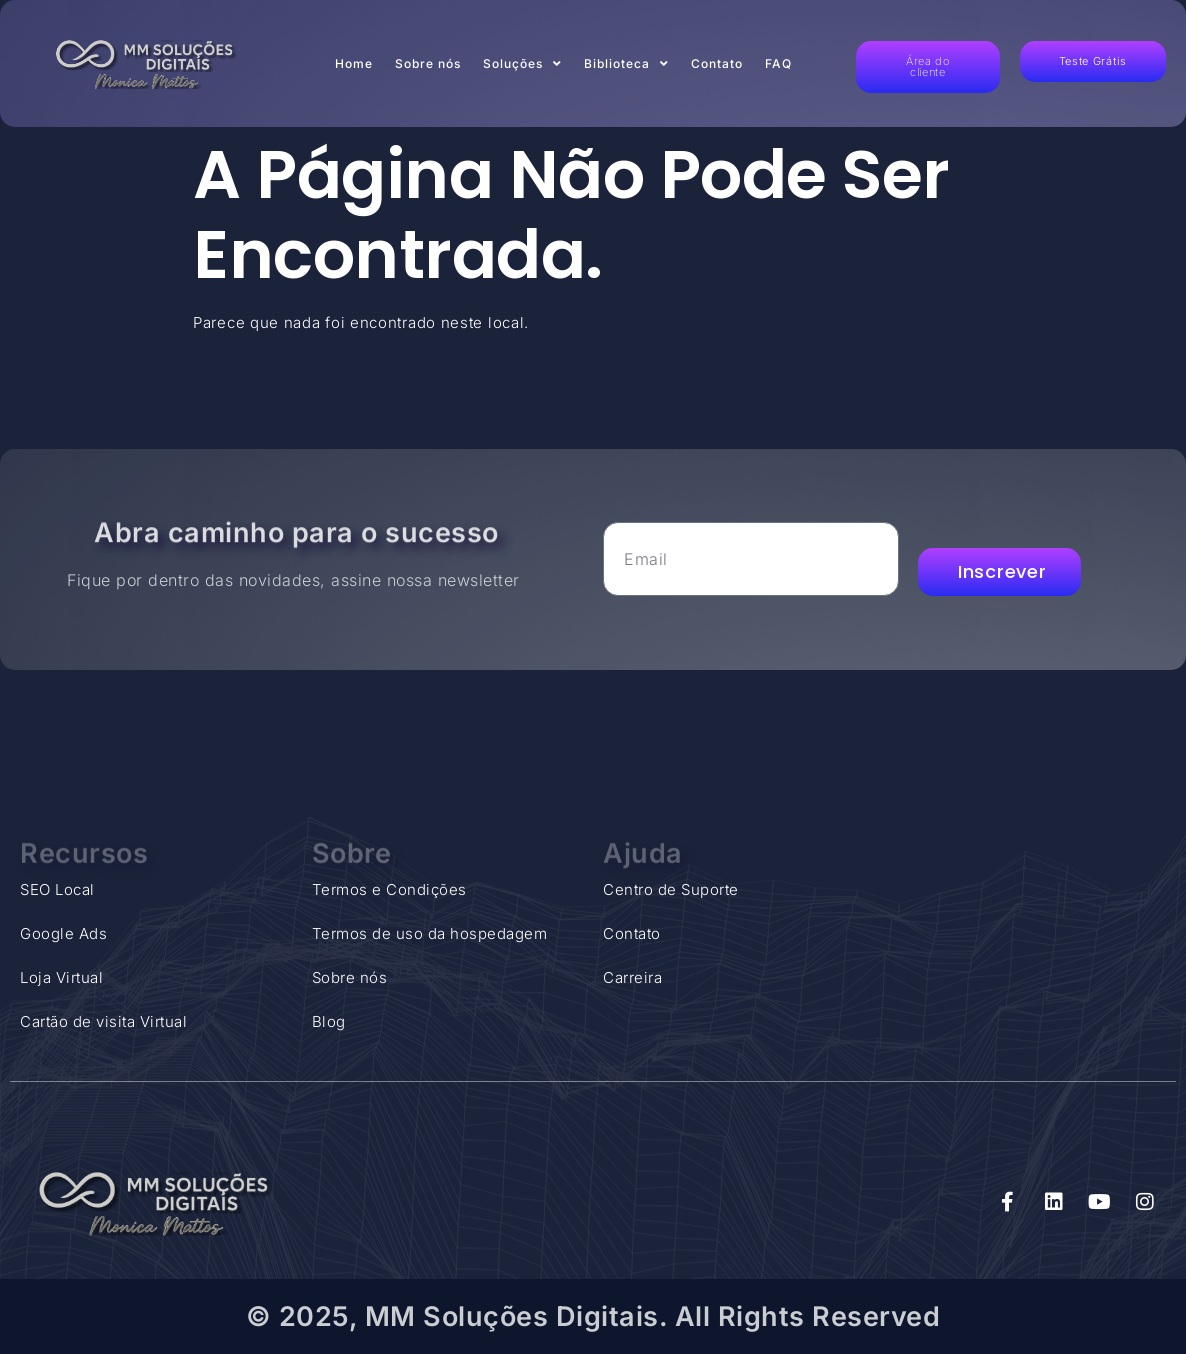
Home (354, 63)
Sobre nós (428, 63)
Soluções (522, 64)
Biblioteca (626, 64)
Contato (717, 63)
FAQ (778, 63)
